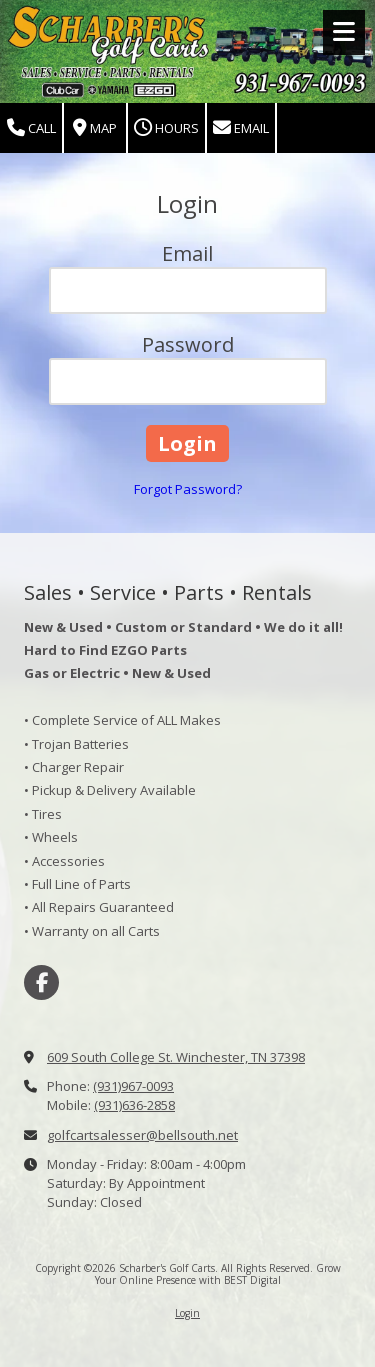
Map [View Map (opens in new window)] (95, 128)
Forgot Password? (188, 489)
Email (241, 128)
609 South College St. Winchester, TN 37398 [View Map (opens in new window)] (176, 1057)
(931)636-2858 (134, 1105)
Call (31, 128)
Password (188, 344)
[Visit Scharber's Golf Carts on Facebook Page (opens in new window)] (41, 982)
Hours (166, 128)
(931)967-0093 (133, 1086)
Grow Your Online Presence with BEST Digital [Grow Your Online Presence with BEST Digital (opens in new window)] (218, 1274)
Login (187, 1313)
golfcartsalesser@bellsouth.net (142, 1135)
